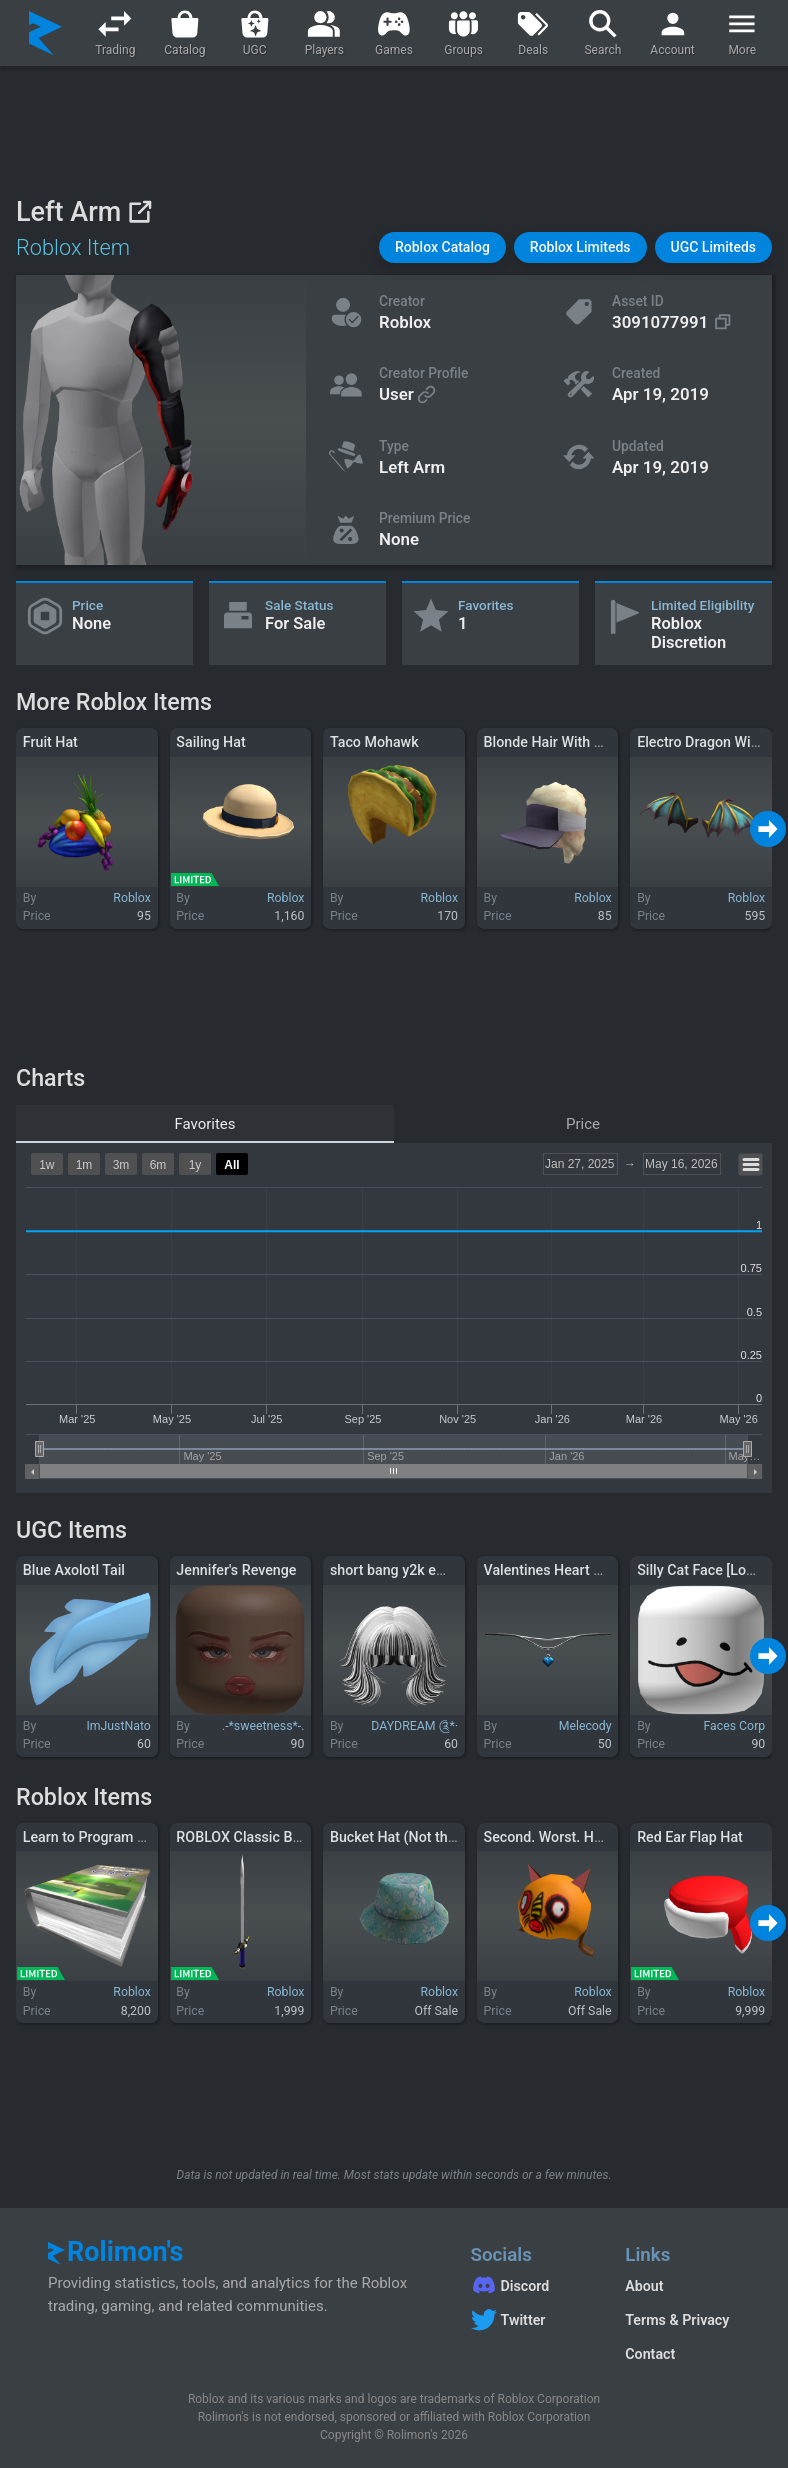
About (644, 2286)
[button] (442, 247)
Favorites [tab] (204, 1124)
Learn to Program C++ (92, 1837)
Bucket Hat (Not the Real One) (425, 1837)
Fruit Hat (50, 742)
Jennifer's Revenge (236, 1570)
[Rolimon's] (45, 33)
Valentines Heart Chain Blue (573, 1570)
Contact (650, 2354)
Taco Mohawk (374, 742)
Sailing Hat (210, 742)
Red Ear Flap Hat (690, 1837)
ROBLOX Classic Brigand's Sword (280, 1837)
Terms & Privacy (677, 2320)
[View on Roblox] (139, 211)
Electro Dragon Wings (705, 742)
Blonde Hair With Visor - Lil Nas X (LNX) (610, 742)
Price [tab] (583, 1124)
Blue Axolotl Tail (74, 1570)
